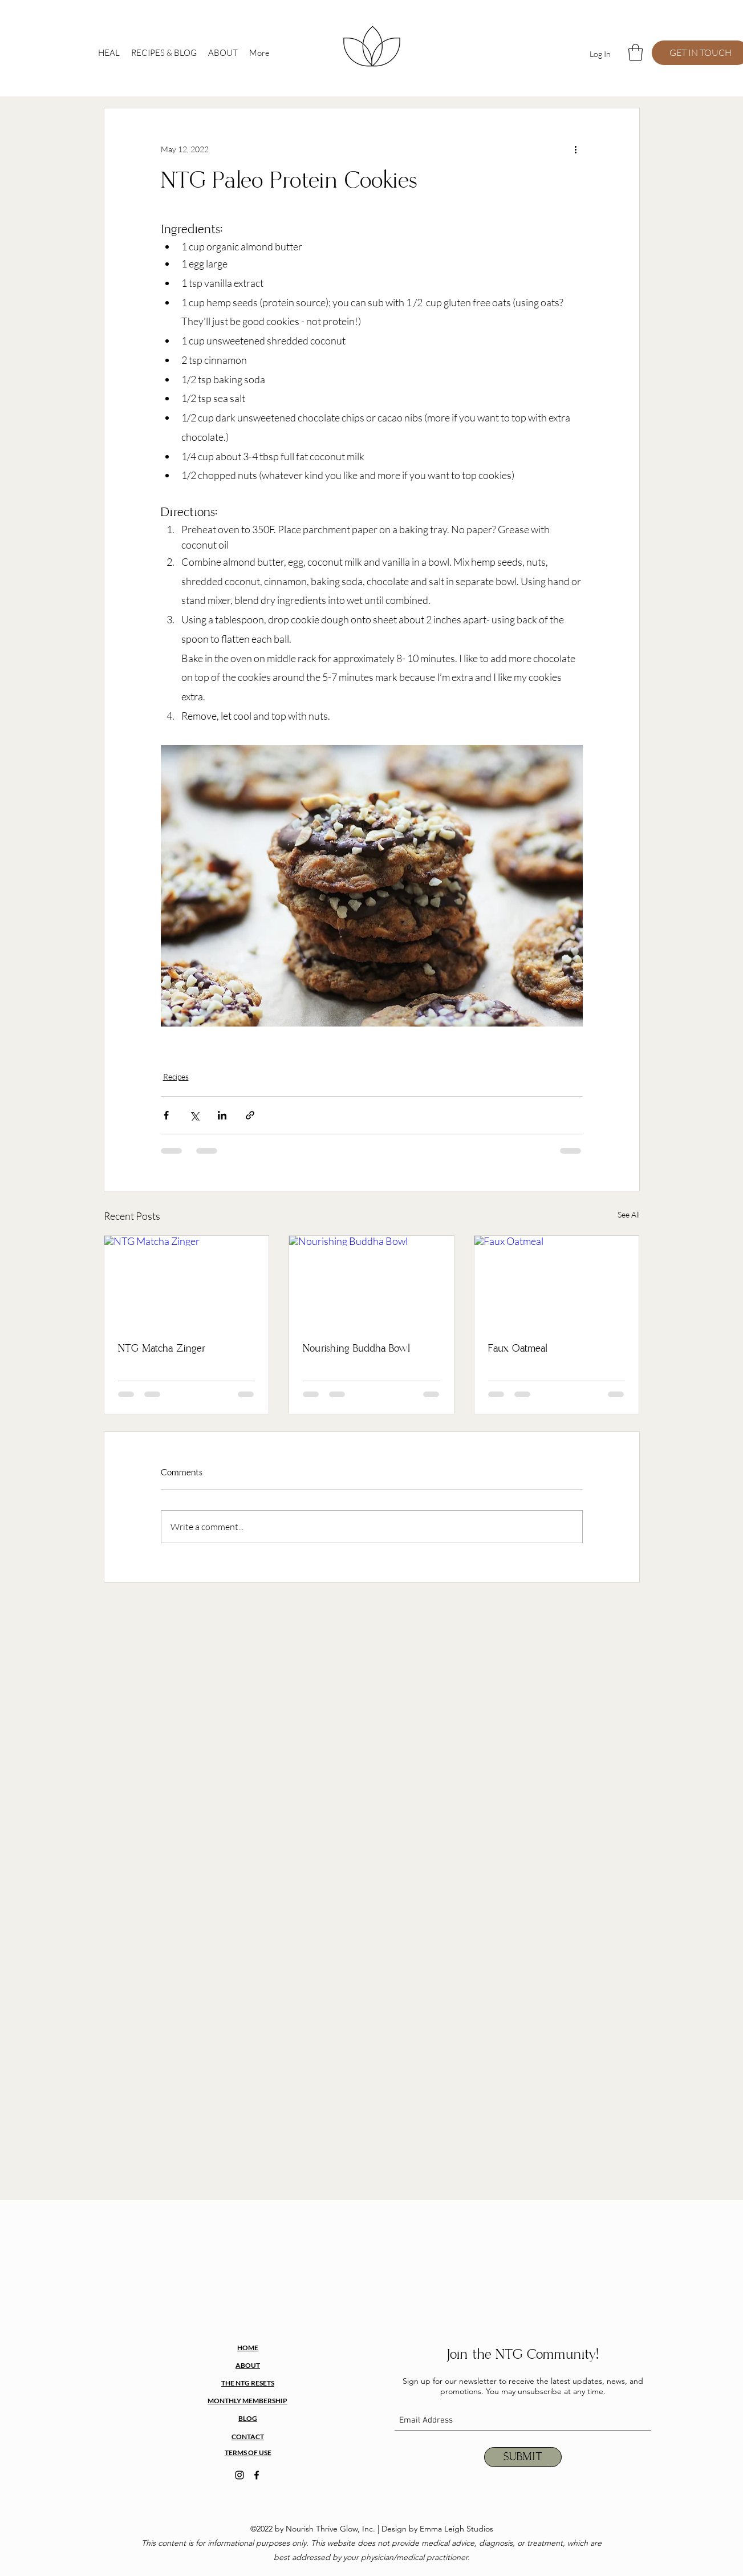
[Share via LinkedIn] (222, 1115)
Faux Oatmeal (517, 1348)
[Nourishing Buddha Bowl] (371, 1282)
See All (629, 1214)
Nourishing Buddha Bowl (356, 1348)
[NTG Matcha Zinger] (186, 1282)
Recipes (176, 1076)
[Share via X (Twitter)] (194, 1115)
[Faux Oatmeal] (556, 1282)
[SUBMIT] (523, 2457)
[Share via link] (250, 1115)
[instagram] (239, 2475)
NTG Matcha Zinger (161, 1348)
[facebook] (256, 2475)
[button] (635, 52)
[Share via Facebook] (166, 1115)
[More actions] (576, 149)
